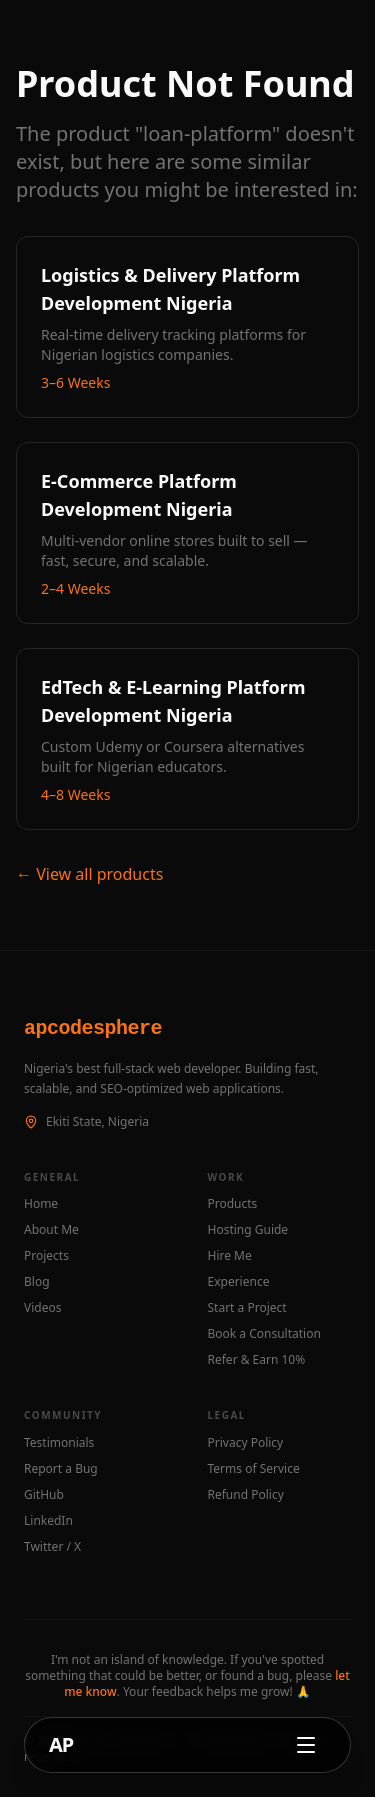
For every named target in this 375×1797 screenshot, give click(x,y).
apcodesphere (93, 1028)
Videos (42, 1308)
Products (233, 1204)
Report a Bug (61, 1469)
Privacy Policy (246, 1443)
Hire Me (230, 1256)
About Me (51, 1230)
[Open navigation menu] (306, 1745)
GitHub (44, 1495)
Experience (239, 1282)
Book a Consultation (264, 1334)
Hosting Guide (248, 1230)
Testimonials (59, 1443)
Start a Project (247, 1308)
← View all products (89, 874)
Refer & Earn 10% (257, 1360)
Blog (37, 1282)
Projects (46, 1256)
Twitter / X (52, 1547)
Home (41, 1204)
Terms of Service (254, 1469)
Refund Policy (246, 1495)
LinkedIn (48, 1521)
